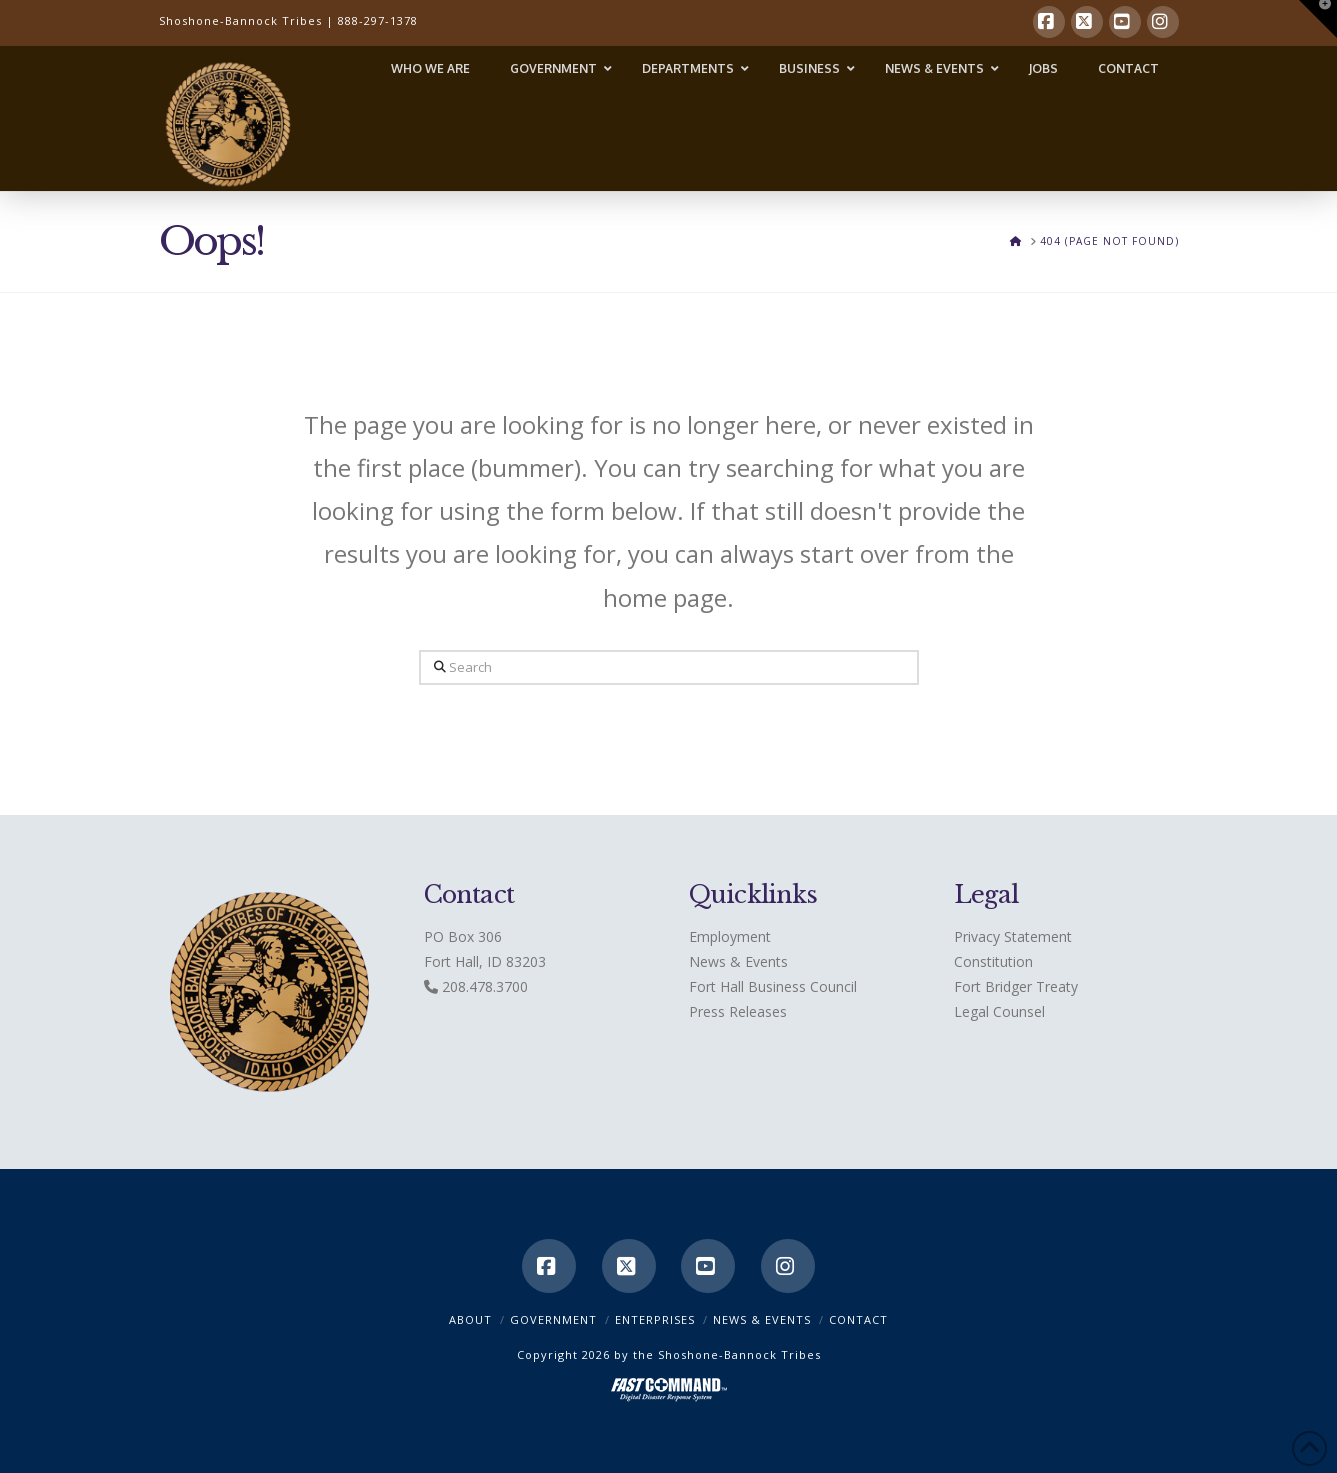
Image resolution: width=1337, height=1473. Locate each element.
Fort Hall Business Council (773, 986)
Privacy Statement (1013, 936)
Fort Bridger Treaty (1016, 986)
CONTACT (858, 1319)
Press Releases (738, 1011)
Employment (730, 936)
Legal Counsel (999, 1011)
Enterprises (655, 1319)
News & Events (738, 961)
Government (553, 1319)
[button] (1318, 19)
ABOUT (470, 1319)
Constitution (993, 961)
